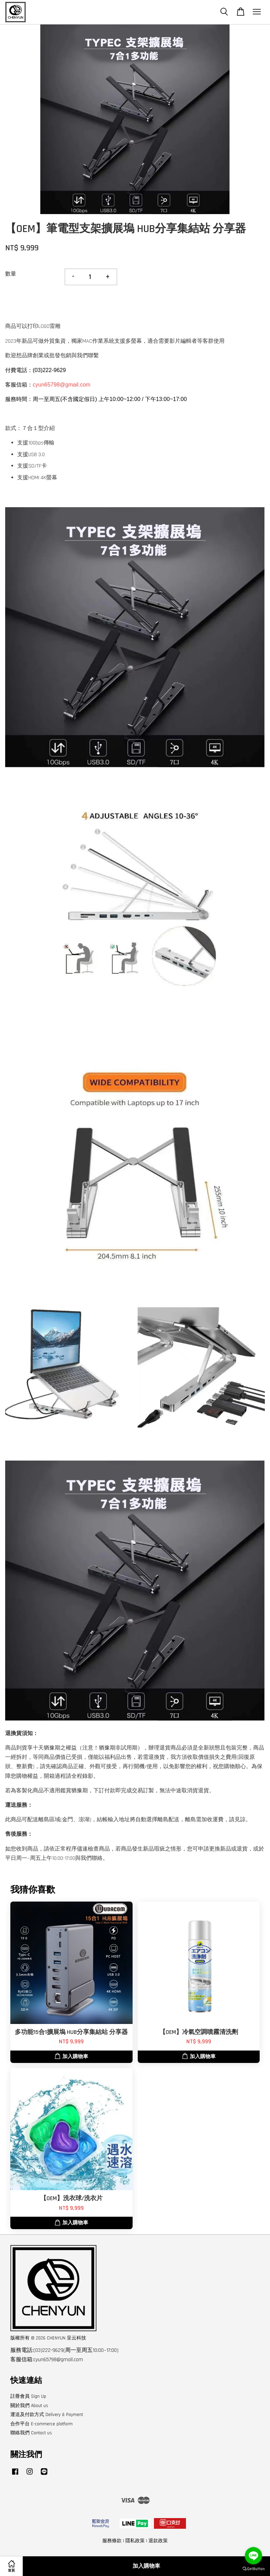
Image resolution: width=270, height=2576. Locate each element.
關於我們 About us (29, 2406)
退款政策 (158, 2541)
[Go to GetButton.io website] (253, 2569)
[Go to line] (253, 2555)
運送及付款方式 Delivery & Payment (46, 2415)
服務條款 (112, 2541)
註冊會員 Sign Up (28, 2396)
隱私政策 (135, 2541)
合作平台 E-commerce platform (41, 2424)
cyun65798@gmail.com (61, 385)
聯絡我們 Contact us (31, 2433)
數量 (10, 274)
